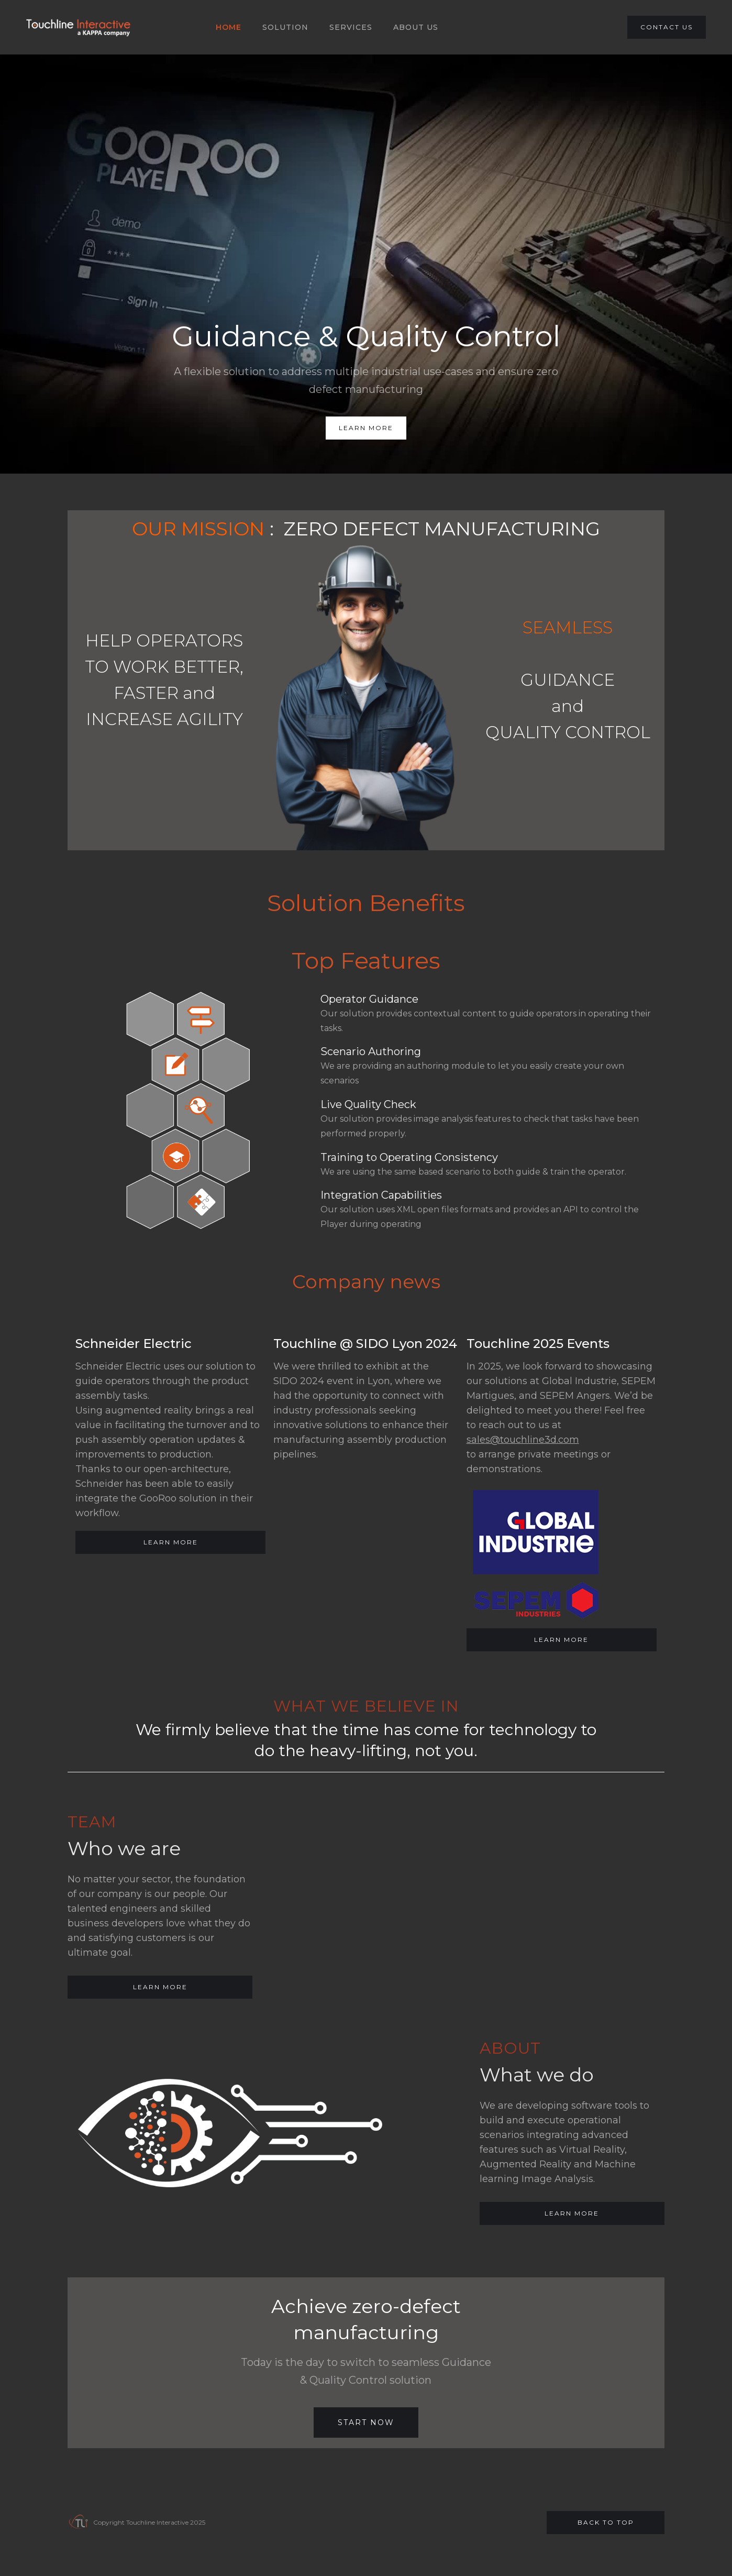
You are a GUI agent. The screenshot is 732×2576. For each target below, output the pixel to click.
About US (415, 27)
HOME (228, 27)
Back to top (606, 2522)
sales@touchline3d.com (523, 1439)
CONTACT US (666, 27)
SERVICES (350, 27)
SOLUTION (285, 27)
